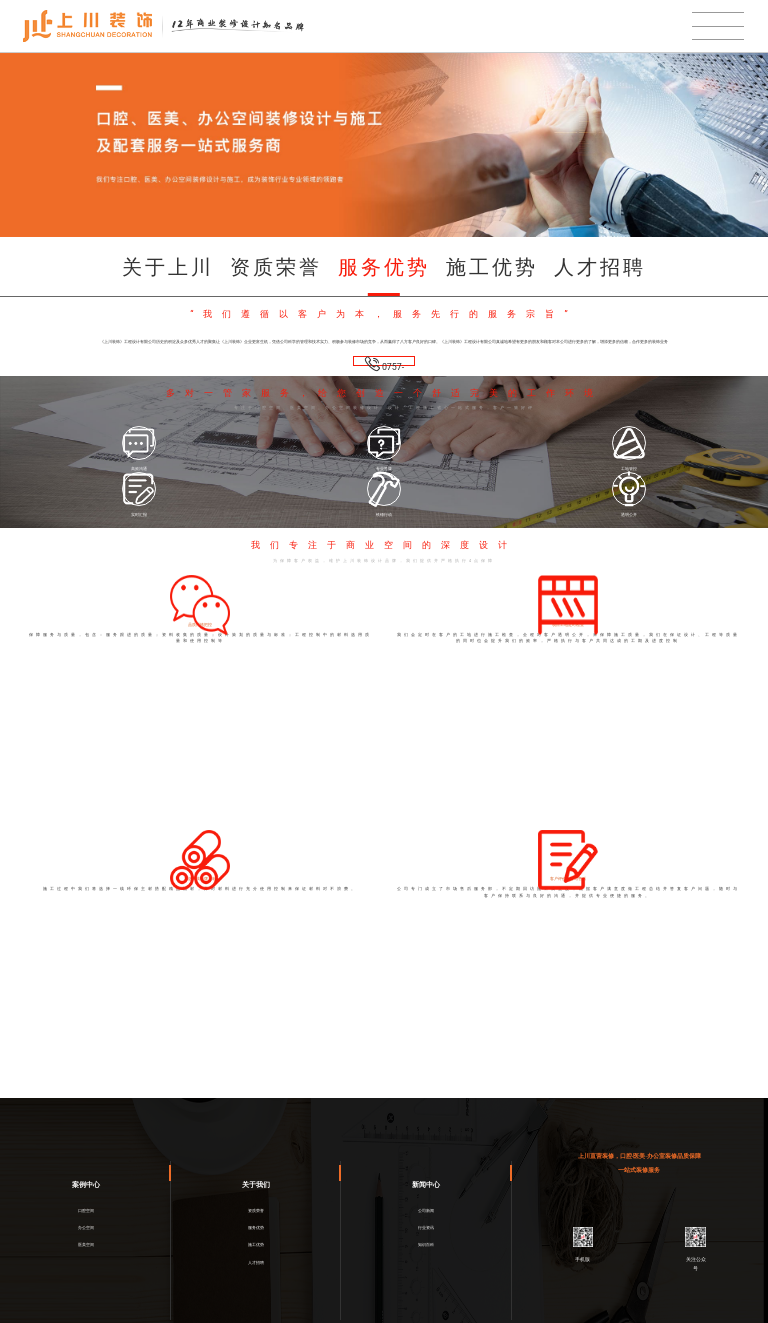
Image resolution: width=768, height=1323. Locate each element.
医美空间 (86, 1210)
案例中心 (86, 1129)
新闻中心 (426, 1129)
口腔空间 (86, 1160)
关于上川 (168, 267)
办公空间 (86, 1185)
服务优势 (384, 267)
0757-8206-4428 (384, 366)
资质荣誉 (276, 267)
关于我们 (256, 1129)
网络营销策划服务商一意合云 (503, 1314)
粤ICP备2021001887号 (403, 1314)
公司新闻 (426, 1160)
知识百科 (426, 1210)
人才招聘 (600, 267)
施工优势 (492, 267)
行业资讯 (426, 1185)
